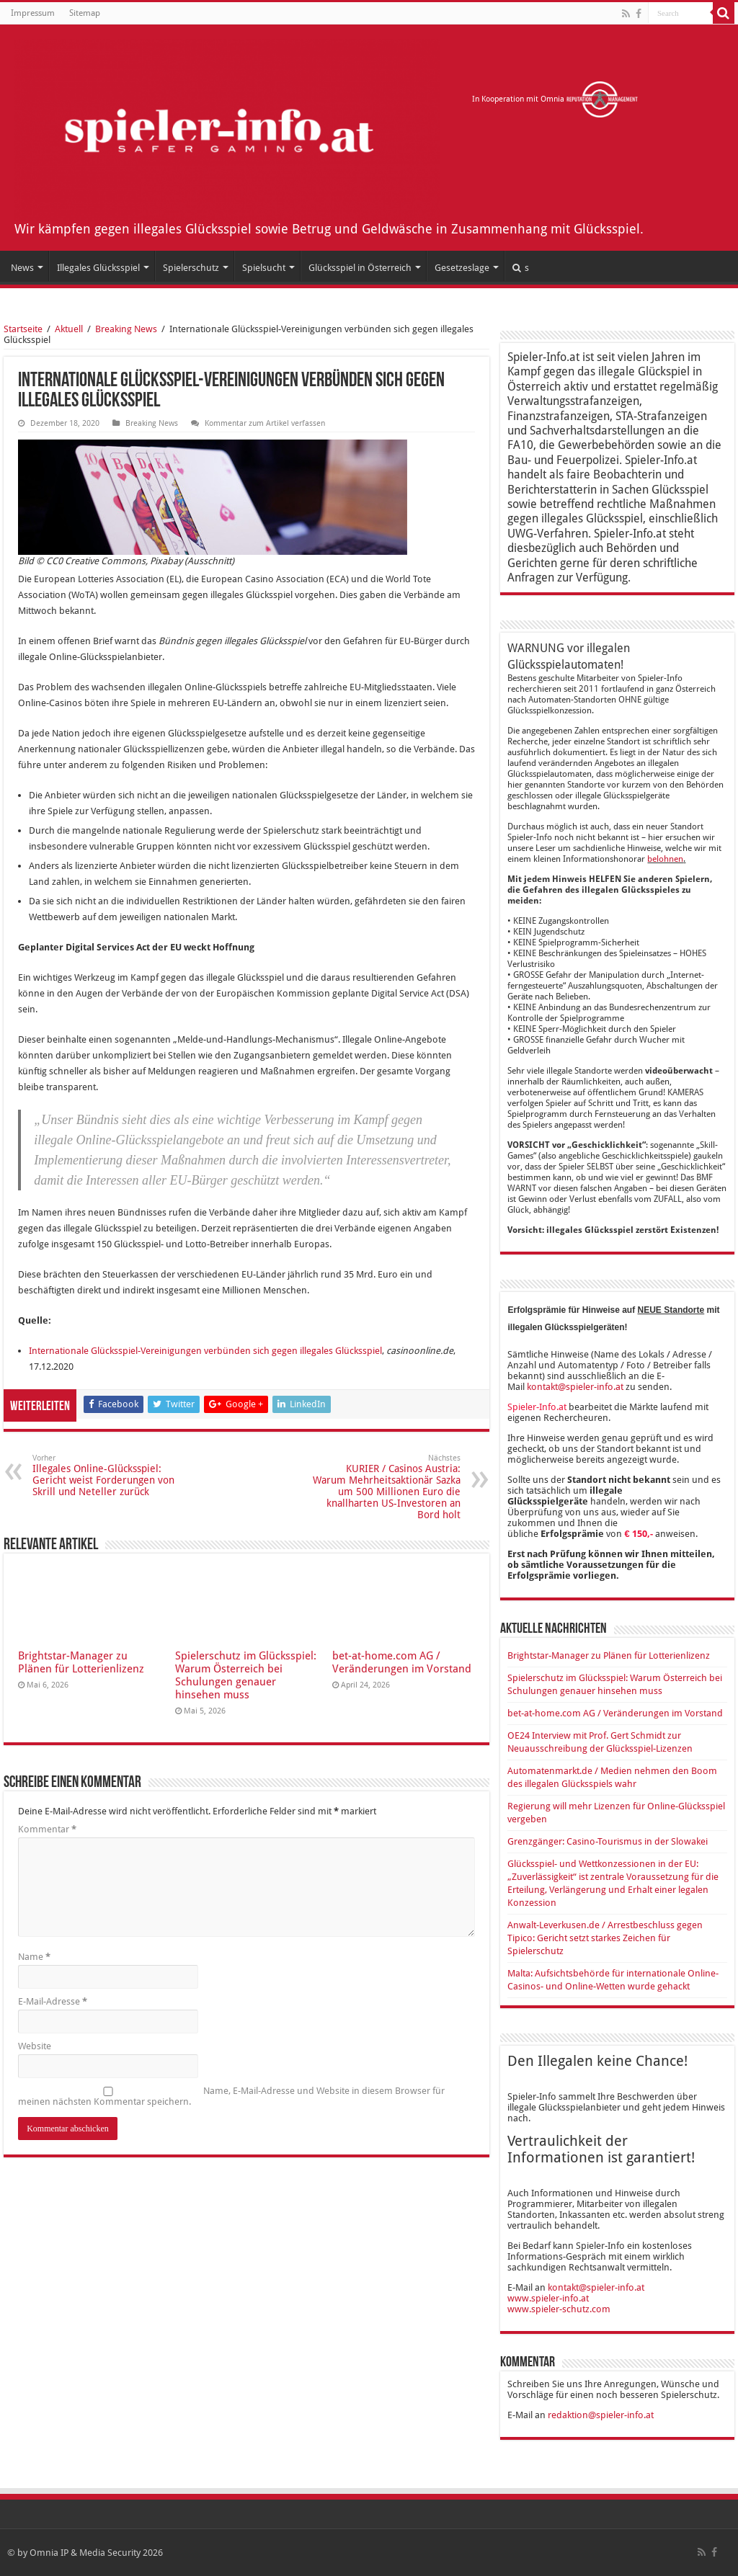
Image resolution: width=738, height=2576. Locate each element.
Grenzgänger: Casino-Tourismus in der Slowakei (607, 1841)
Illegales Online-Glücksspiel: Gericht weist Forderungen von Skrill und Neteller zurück (106, 1475)
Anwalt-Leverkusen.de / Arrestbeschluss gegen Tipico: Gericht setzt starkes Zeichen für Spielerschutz (605, 1938)
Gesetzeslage (462, 267)
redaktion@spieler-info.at (601, 2415)
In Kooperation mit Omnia (555, 99)
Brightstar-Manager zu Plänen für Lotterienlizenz (81, 1662)
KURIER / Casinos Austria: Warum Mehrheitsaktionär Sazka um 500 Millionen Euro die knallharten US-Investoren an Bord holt (387, 1486)
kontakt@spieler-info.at (575, 1386)
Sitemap (84, 13)
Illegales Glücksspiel (98, 267)
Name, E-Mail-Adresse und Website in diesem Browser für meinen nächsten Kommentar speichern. (231, 2096)
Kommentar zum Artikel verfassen (265, 423)
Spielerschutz (191, 267)
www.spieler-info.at (548, 2298)
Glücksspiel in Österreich (360, 267)
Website (34, 2046)
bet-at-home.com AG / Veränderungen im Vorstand (401, 1662)
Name (34, 1956)
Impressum (33, 13)
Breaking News (126, 329)
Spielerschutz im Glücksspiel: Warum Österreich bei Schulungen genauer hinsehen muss (245, 1675)
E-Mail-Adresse (52, 2001)
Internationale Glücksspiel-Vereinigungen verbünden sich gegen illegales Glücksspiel (205, 1350)
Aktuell (69, 329)
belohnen (665, 859)
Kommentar (47, 1829)
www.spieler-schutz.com (558, 2309)
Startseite (23, 329)
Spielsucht (263, 267)
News (22, 267)
